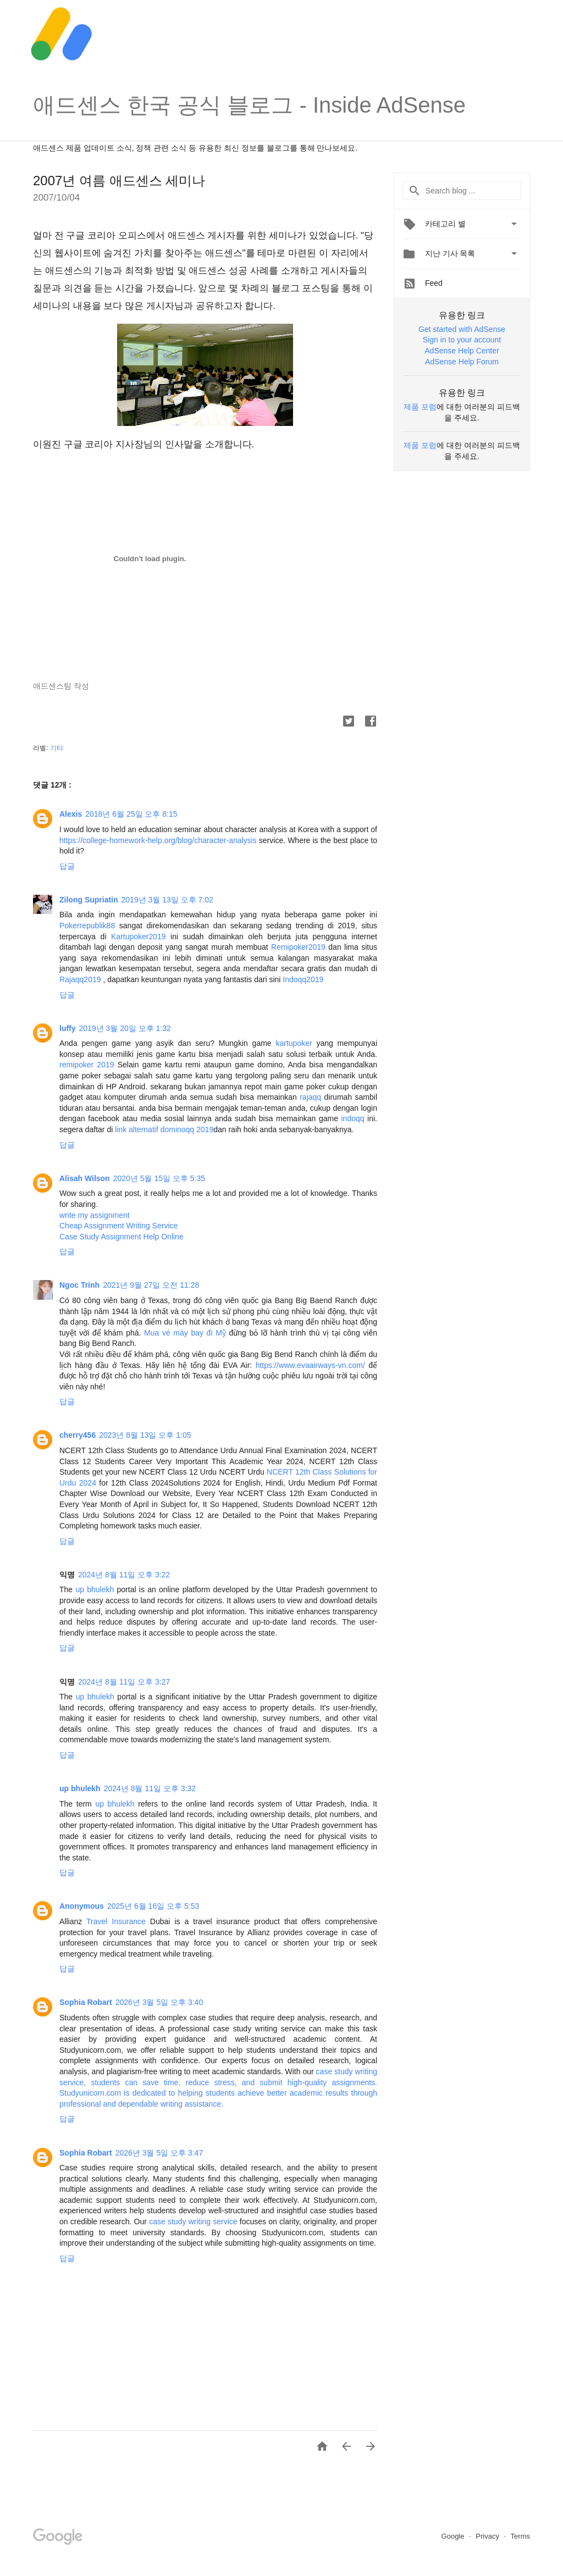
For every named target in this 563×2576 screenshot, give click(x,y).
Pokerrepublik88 (87, 925)
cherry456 (77, 1435)
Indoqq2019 (303, 979)
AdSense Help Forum (462, 361)
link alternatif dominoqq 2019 (164, 1129)
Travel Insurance (118, 1921)
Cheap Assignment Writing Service (118, 1225)
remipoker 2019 (86, 1064)
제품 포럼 (420, 406)
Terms (520, 2536)
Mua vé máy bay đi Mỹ (185, 1332)
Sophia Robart (85, 2002)
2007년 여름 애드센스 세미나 (119, 180)
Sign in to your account (462, 339)
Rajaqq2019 (80, 979)
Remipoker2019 (298, 947)
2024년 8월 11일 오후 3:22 (124, 1574)
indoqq (353, 1118)
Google (454, 2536)
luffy (67, 1028)
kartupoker (293, 1043)
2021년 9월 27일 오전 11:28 (151, 1285)
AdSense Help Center (461, 350)
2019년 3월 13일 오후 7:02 (167, 899)
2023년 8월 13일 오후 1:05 (145, 1435)
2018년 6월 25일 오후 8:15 (131, 814)
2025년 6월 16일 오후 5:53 (153, 1906)
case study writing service (193, 2221)
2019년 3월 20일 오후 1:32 (125, 1028)
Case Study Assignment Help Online (121, 1236)
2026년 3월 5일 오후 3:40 (159, 2002)
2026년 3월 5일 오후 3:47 (159, 2152)
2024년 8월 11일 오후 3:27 (124, 1681)
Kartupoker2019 (138, 936)
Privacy (488, 2536)
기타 (56, 748)
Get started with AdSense (461, 329)
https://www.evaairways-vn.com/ (310, 1365)
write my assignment (94, 1215)
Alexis (70, 814)
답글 (67, 866)
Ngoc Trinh (79, 1285)
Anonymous (81, 1906)
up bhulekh (94, 1589)
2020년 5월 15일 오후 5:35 (159, 1178)
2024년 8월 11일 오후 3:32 (150, 1788)
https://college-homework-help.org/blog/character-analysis (158, 840)
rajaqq (310, 1097)
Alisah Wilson (84, 1178)
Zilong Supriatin (88, 899)
